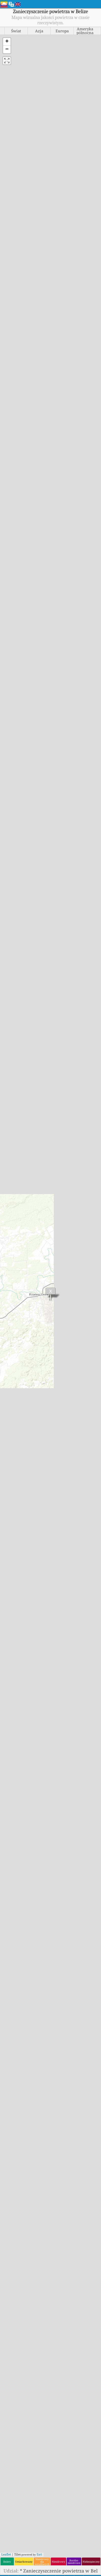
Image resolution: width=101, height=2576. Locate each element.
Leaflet (6, 2554)
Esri (39, 2554)
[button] (7, 42)
